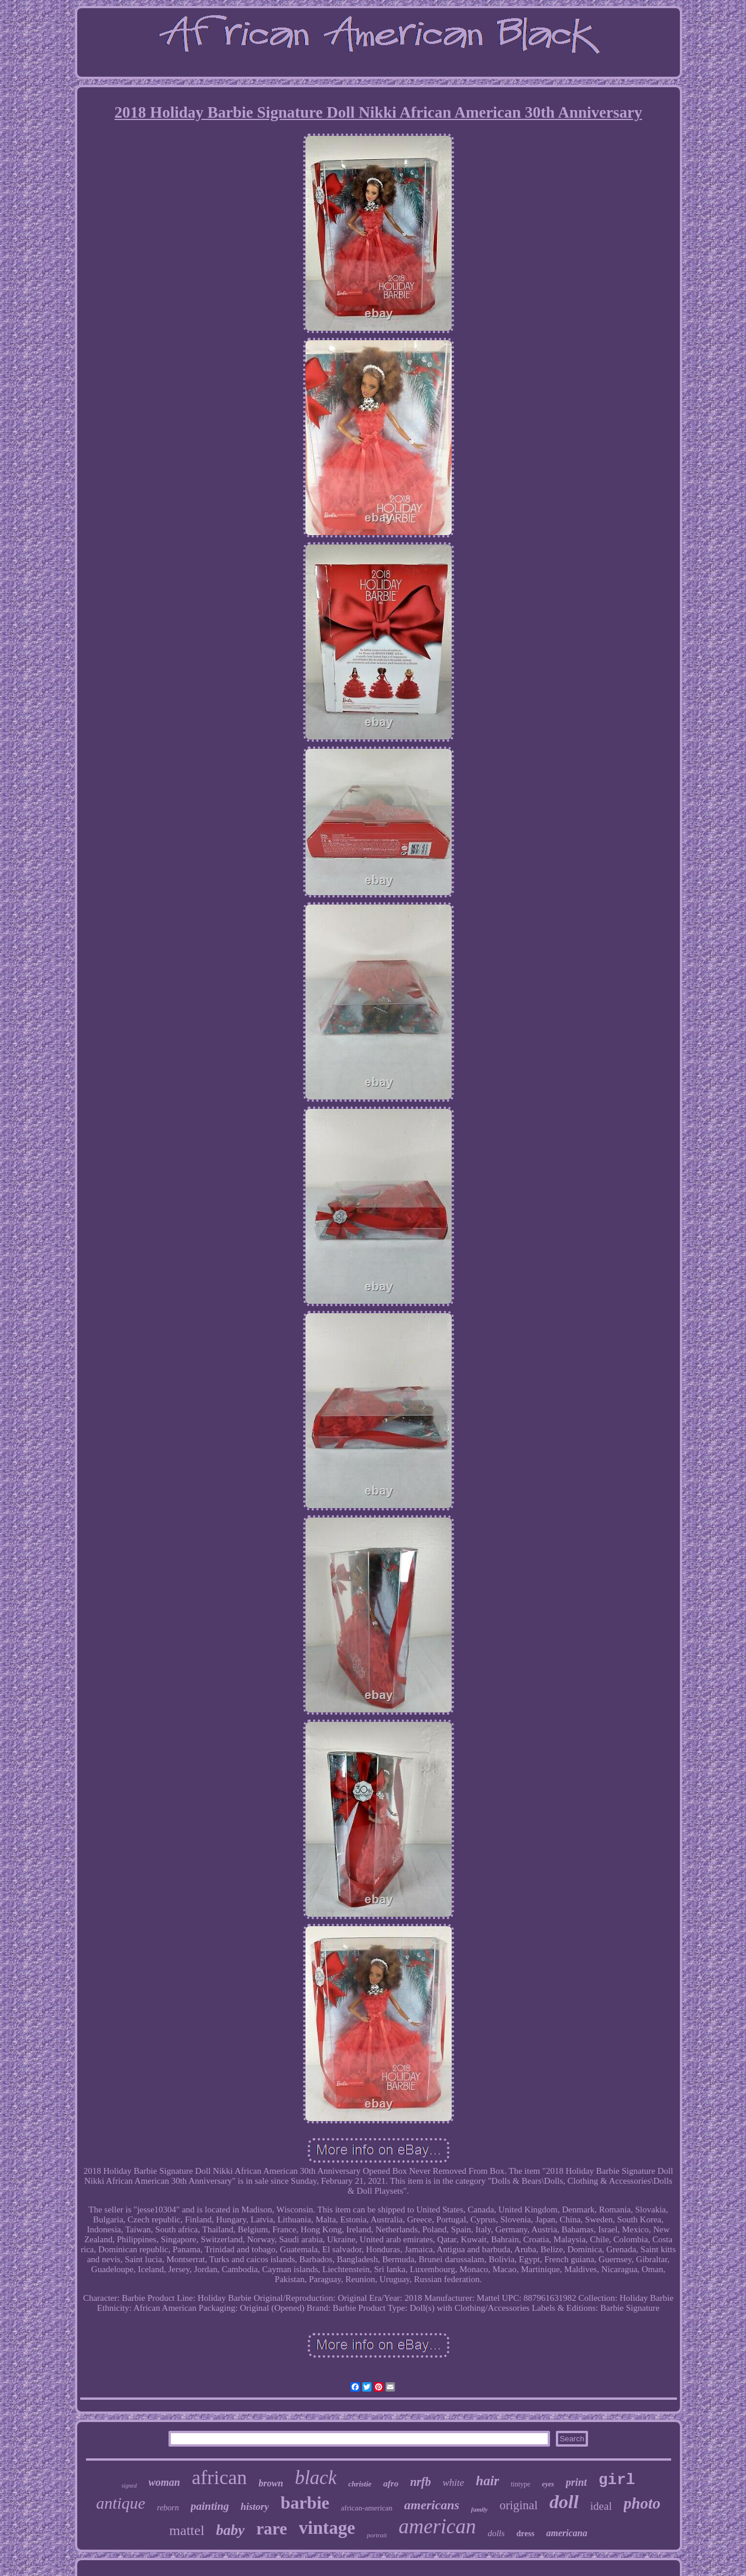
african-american (367, 2507)
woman (164, 2482)
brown (271, 2483)
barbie (304, 2502)
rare (271, 2528)
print (576, 2482)
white (454, 2482)
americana (566, 2533)
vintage (327, 2527)
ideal (601, 2506)
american (437, 2526)
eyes (548, 2484)
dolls (495, 2533)
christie (360, 2483)
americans (431, 2505)
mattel (186, 2530)
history (254, 2506)
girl (617, 2480)
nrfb (420, 2481)
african (219, 2477)
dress (526, 2533)
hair (487, 2481)
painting (210, 2506)
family (479, 2509)
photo (642, 2503)
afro (390, 2483)
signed (129, 2485)
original (519, 2505)
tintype (520, 2484)
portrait (377, 2535)
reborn (168, 2507)
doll (564, 2501)
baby (230, 2530)
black (315, 2477)
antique (120, 2503)
